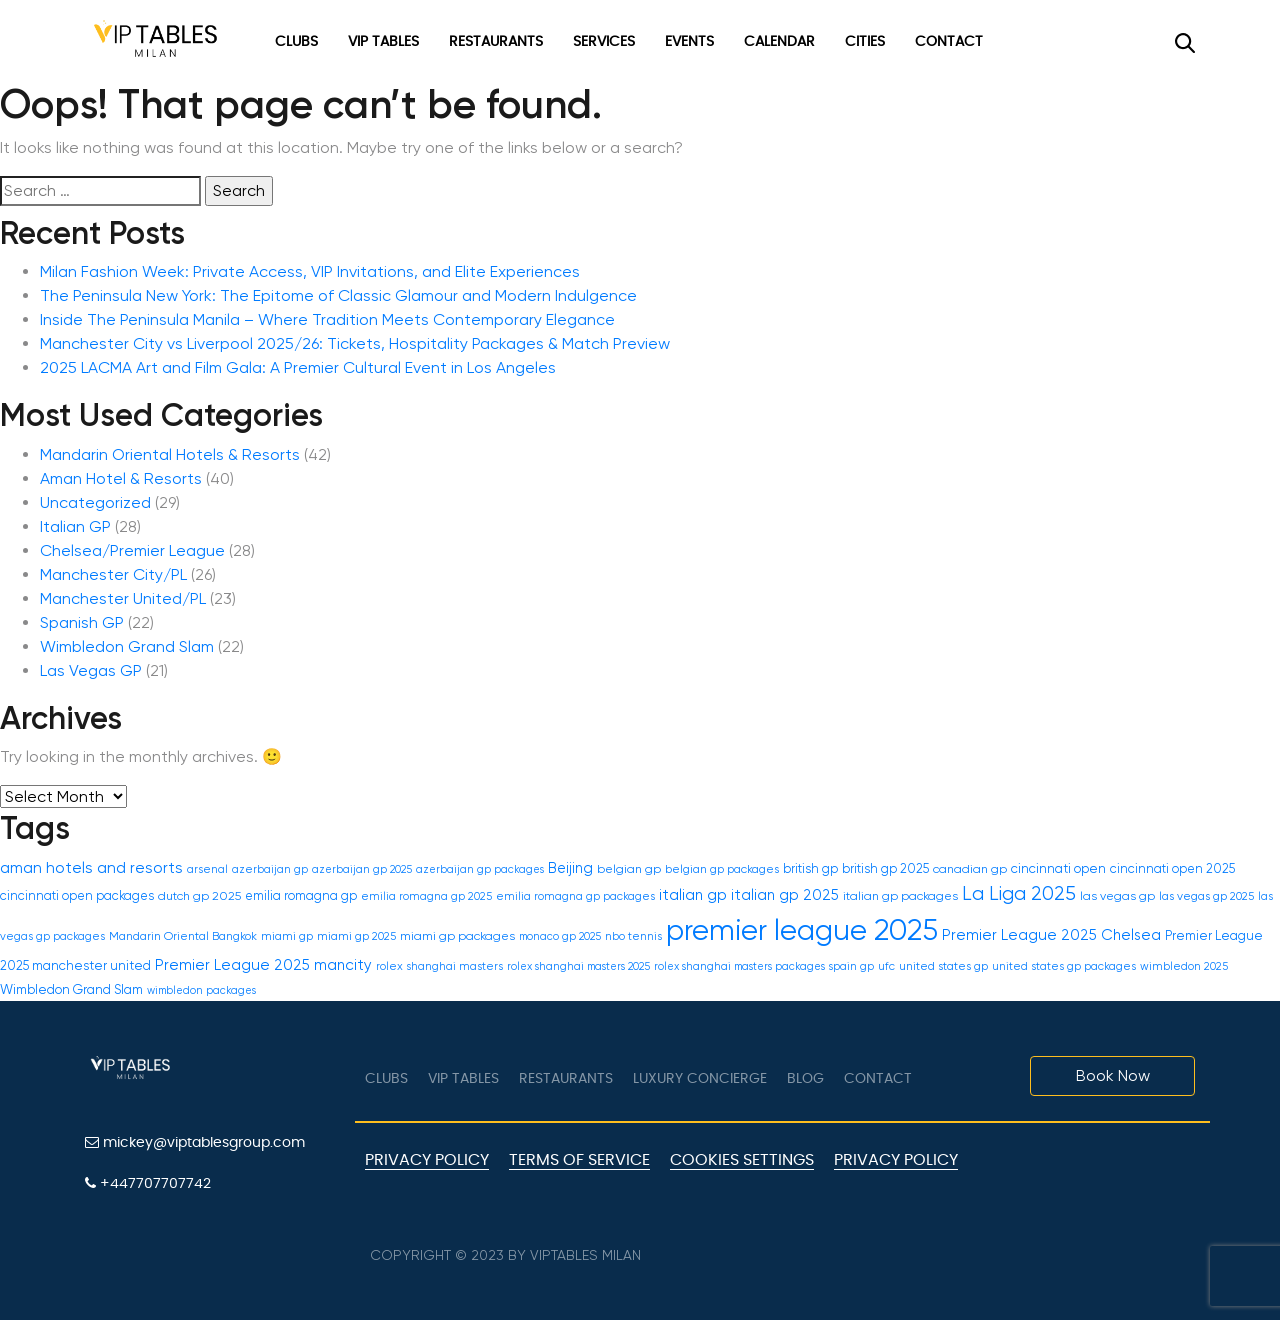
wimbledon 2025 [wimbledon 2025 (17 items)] (1184, 966)
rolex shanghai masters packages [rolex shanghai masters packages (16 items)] (739, 966)
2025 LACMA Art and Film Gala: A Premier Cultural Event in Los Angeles (298, 367)
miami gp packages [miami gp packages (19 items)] (457, 936)
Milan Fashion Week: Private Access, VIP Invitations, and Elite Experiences (310, 271)
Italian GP (75, 526)
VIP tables (463, 1079)
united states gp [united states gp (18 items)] (943, 966)
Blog (805, 1079)
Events (689, 42)
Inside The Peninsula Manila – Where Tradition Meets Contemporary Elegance (327, 319)
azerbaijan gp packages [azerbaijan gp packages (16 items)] (480, 869)
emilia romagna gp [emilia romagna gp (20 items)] (301, 895)
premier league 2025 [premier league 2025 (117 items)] (802, 930)
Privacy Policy (427, 1160)
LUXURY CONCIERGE (700, 1079)
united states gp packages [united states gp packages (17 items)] (1064, 966)
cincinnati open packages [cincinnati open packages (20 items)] (77, 895)
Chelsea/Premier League (132, 550)
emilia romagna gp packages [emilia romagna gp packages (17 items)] (575, 896)
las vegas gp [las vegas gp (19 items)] (1117, 896)
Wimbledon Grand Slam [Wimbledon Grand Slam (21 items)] (71, 989)
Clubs (296, 42)
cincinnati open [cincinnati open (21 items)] (1058, 868)
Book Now (1113, 1075)
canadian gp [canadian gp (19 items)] (970, 869)
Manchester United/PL (123, 598)
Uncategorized (95, 502)
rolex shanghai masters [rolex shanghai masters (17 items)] (439, 966)
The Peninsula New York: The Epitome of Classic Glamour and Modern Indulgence (338, 295)
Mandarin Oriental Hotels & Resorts (170, 454)
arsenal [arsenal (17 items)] (207, 869)
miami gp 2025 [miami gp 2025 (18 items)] (356, 936)
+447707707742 (148, 1183)
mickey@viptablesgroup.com (195, 1142)
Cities (865, 42)
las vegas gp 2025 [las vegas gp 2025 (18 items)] (1206, 896)
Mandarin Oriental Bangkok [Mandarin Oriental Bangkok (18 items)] (183, 936)
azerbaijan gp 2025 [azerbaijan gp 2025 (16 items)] (362, 869)
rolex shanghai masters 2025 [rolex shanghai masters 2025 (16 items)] (578, 966)
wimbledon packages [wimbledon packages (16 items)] (201, 990)
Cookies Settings (742, 1160)
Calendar (779, 42)
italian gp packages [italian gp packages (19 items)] (900, 896)
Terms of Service (579, 1160)
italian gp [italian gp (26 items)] (693, 895)
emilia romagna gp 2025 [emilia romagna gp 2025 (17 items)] (426, 896)
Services (604, 42)
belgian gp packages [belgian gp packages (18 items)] (722, 869)
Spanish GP (82, 622)
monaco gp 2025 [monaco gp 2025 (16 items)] (560, 936)
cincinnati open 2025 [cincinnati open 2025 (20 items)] (1172, 868)
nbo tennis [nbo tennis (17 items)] (633, 936)
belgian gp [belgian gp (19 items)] (629, 869)
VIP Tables (383, 42)
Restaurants (496, 42)
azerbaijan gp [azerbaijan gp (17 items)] (270, 869)
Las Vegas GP (91, 670)
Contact (949, 42)
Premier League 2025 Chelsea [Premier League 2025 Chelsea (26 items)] (1051, 935)
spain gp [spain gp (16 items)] (851, 966)
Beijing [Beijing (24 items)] (570, 868)
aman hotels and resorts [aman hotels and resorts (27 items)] (91, 868)
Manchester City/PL (113, 574)
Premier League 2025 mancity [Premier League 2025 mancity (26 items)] (263, 965)
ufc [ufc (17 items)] (886, 966)
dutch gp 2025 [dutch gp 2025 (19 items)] (199, 896)
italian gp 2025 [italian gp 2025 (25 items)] (785, 895)
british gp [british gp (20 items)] (810, 868)
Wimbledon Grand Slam (127, 646)
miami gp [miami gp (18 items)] (287, 936)
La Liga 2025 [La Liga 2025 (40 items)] (1019, 893)
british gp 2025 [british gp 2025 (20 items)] (885, 868)
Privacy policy (896, 1160)
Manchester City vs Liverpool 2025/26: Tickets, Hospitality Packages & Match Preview (355, 343)
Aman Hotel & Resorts (121, 478)
